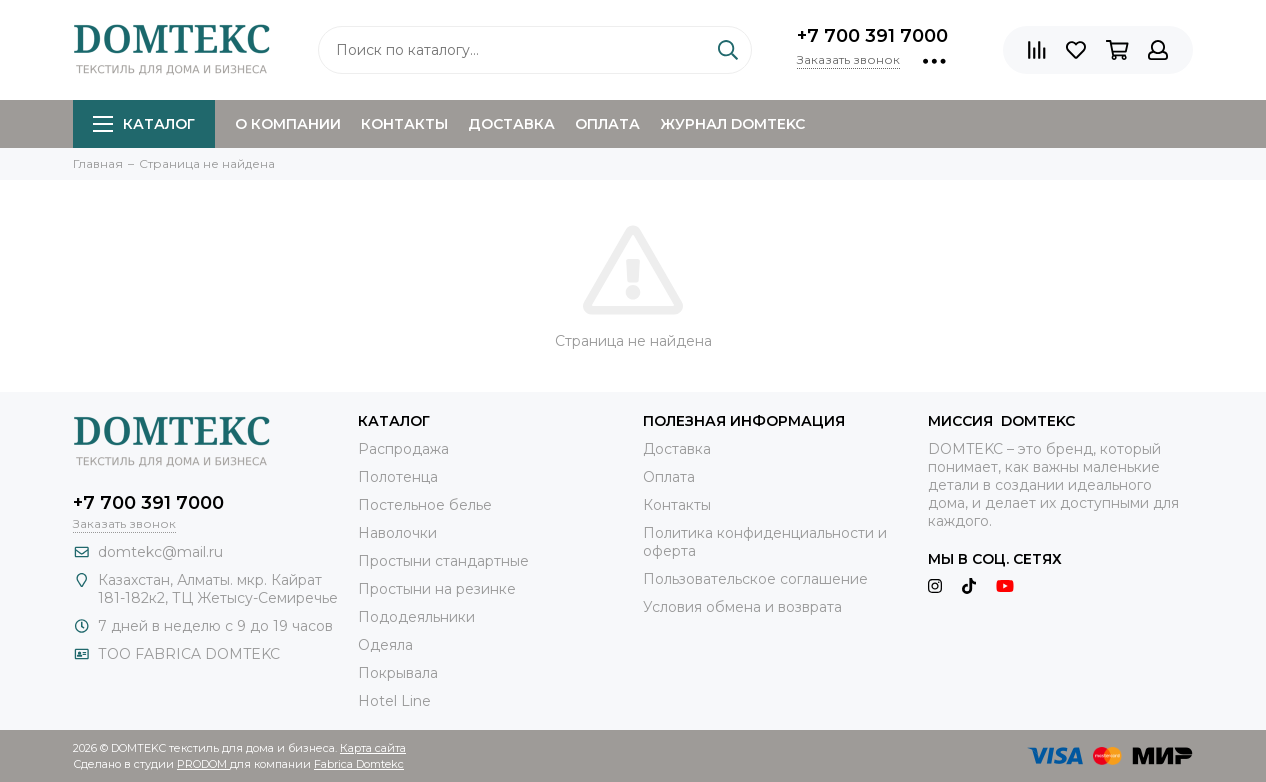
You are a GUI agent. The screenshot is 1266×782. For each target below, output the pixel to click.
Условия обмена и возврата (742, 607)
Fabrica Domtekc (359, 764)
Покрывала (398, 673)
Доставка (511, 124)
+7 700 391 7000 (872, 36)
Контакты (404, 124)
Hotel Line (394, 701)
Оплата (607, 124)
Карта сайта (373, 748)
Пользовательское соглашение (755, 579)
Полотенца (398, 477)
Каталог (144, 124)
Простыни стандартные (443, 561)
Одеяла (385, 645)
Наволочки (397, 533)
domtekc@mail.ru (160, 552)
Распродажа (403, 449)
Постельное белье (425, 505)
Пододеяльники (416, 617)
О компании (288, 124)
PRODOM (203, 764)
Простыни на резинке (437, 589)
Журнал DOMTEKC (732, 124)
